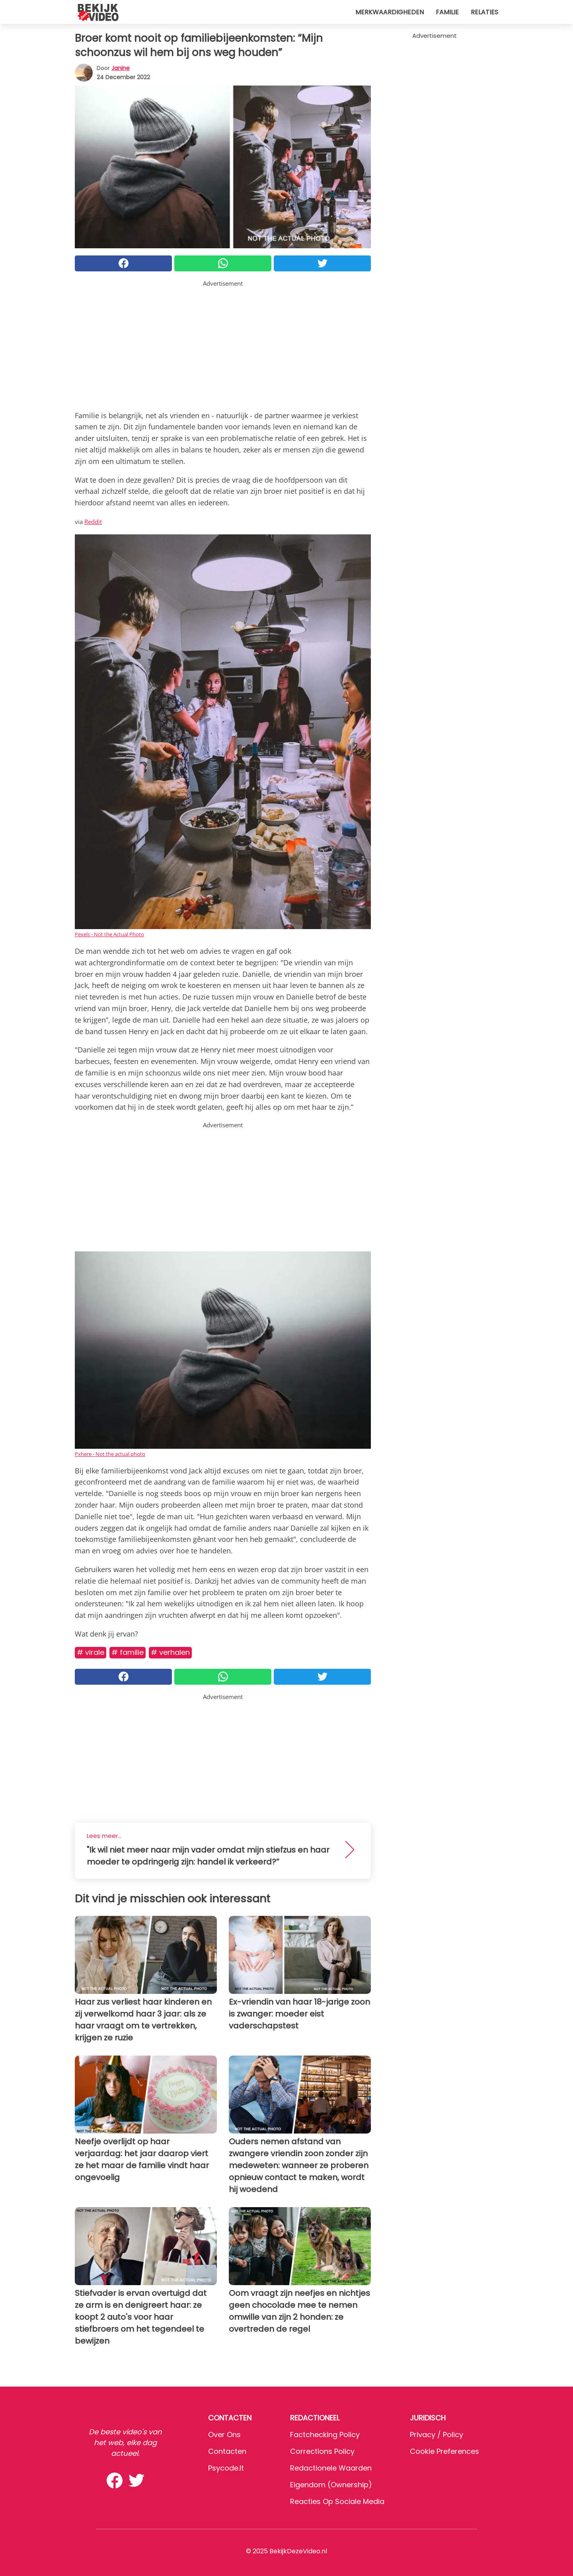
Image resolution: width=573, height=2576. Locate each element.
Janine (120, 68)
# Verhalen (170, 1652)
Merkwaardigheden (389, 12)
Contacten (227, 2451)
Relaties (484, 12)
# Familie (127, 1652)
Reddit (93, 522)
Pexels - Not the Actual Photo (109, 934)
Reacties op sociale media (337, 2501)
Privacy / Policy (436, 2435)
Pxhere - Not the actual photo (110, 1454)
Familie (447, 12)
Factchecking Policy (325, 2435)
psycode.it (226, 2468)
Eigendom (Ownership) (331, 2485)
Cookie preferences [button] (444, 2451)
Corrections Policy (322, 2451)
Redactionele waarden (331, 2468)
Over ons (224, 2435)
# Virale (90, 1652)
